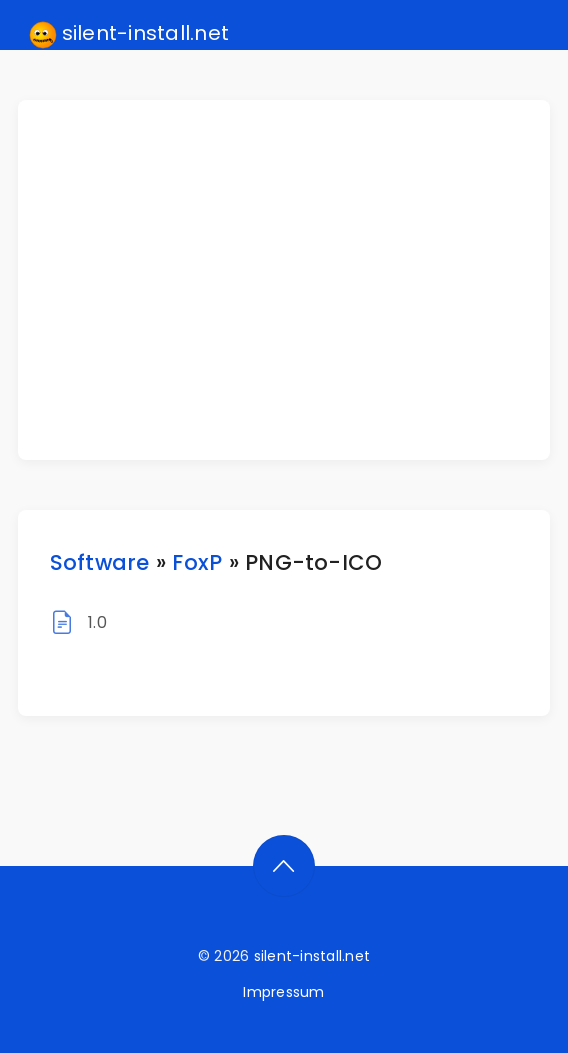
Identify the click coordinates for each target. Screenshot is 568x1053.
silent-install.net (129, 34)
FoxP (197, 562)
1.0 (97, 622)
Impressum (283, 992)
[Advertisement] (296, 280)
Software (100, 562)
